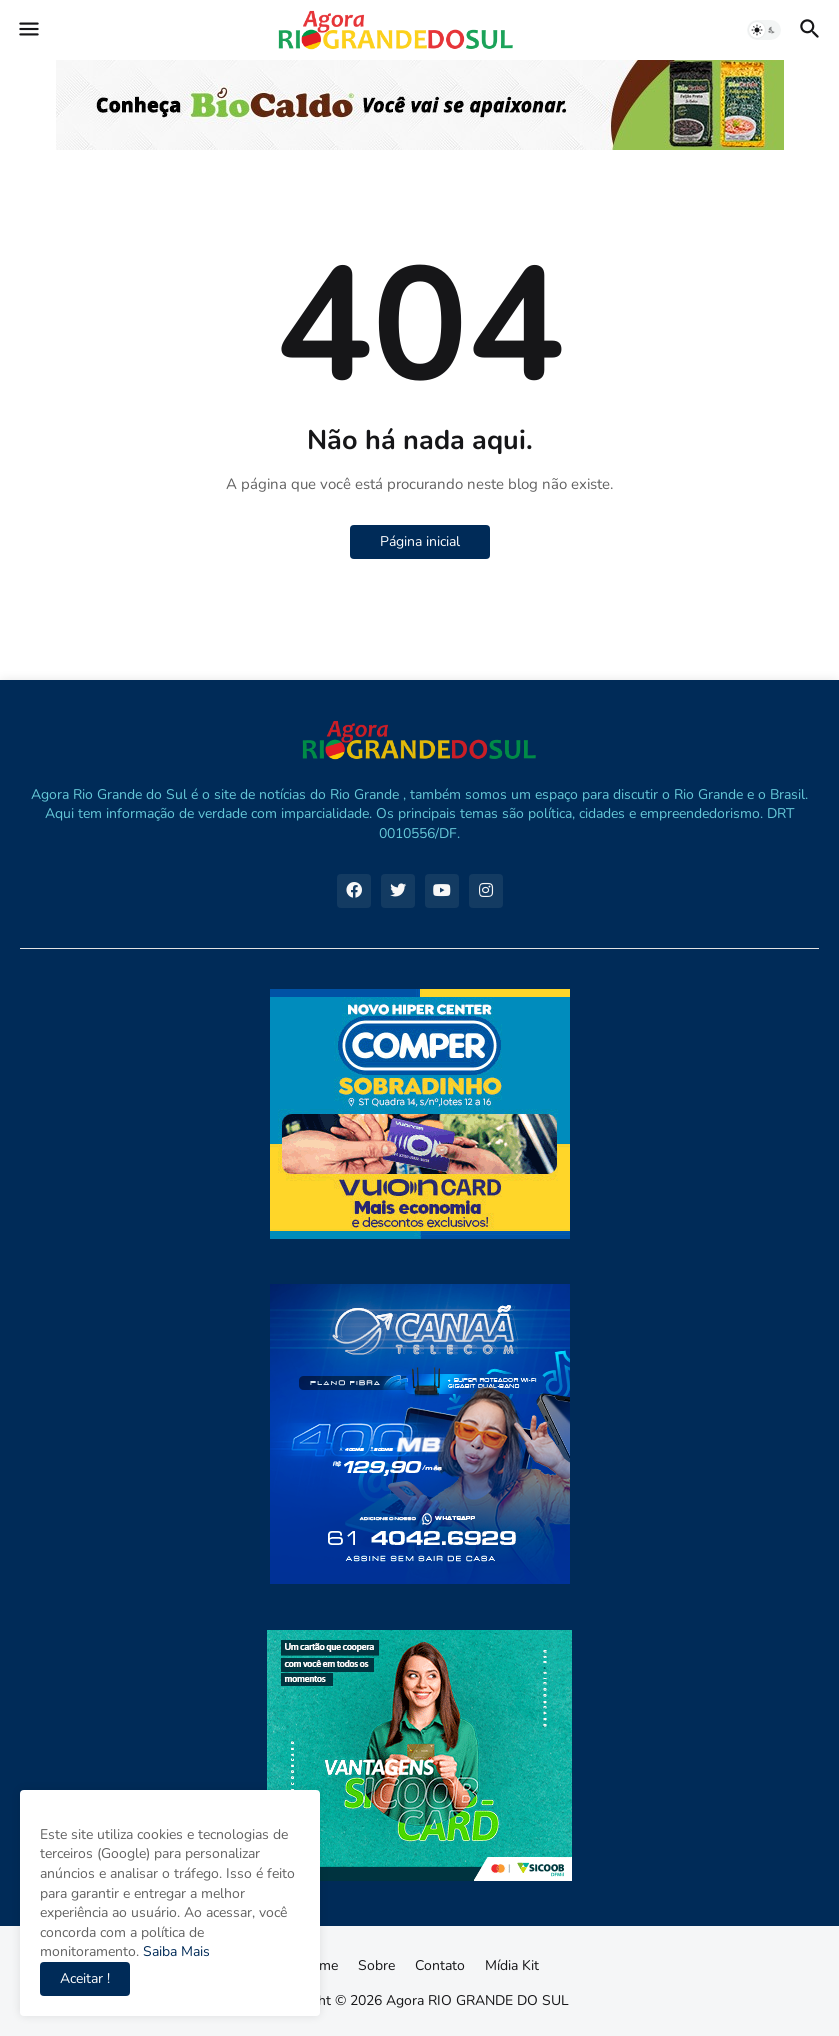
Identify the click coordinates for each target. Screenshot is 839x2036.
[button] (27, 30)
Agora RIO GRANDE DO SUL (477, 2000)
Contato (440, 1965)
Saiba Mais (174, 1951)
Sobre (376, 1965)
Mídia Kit (512, 1965)
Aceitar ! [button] (85, 1978)
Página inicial (420, 541)
